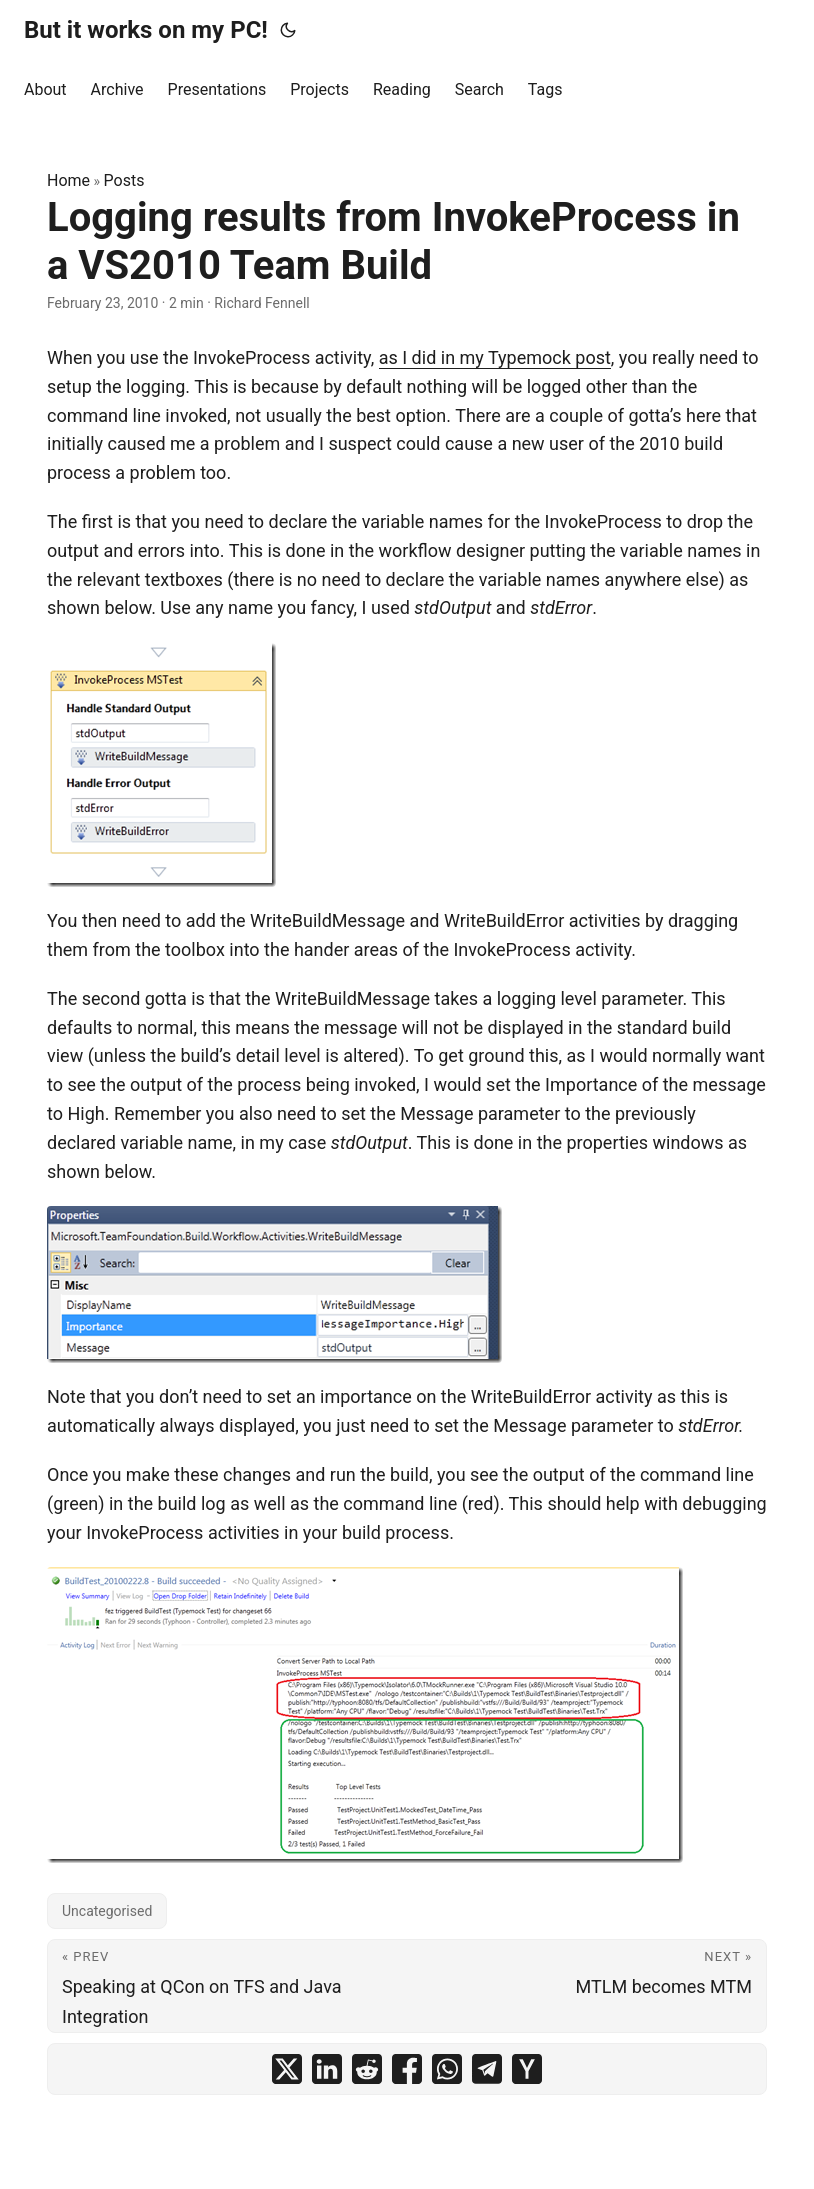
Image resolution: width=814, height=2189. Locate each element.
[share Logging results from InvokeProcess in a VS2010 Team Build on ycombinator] (527, 2069)
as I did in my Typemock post (495, 357)
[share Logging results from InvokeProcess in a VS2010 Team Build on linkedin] (327, 2069)
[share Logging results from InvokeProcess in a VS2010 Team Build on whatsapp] (447, 2069)
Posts (124, 180)
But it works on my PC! (146, 30)
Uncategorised (107, 1911)
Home (68, 180)
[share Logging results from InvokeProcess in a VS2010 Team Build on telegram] (487, 2069)
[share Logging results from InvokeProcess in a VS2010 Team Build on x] (287, 2069)
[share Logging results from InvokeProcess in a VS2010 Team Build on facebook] (407, 2069)
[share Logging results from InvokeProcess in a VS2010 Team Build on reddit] (367, 2069)
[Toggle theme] (288, 30)
